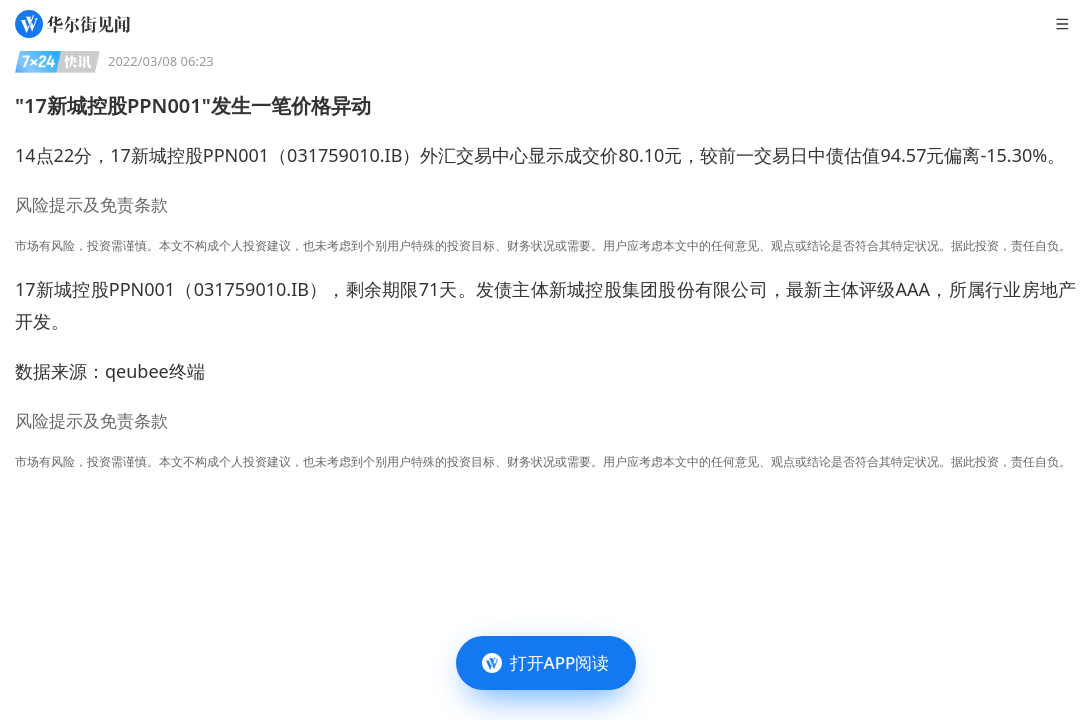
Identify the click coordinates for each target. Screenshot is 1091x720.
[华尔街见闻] (72, 24)
